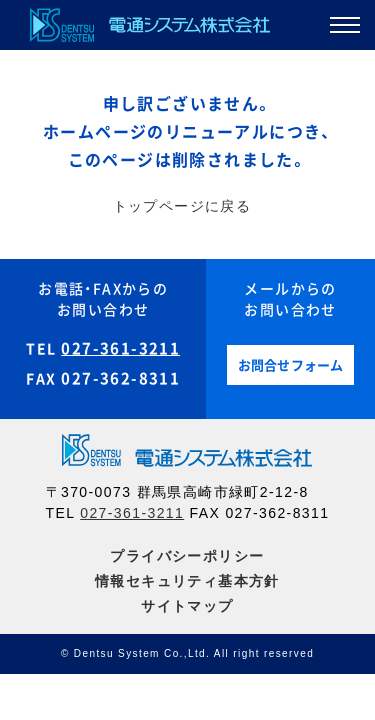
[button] (345, 29)
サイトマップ (187, 606)
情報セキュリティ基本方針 (187, 581)
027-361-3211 (120, 348)
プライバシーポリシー (187, 556)
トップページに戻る (182, 206)
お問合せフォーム (291, 365)
